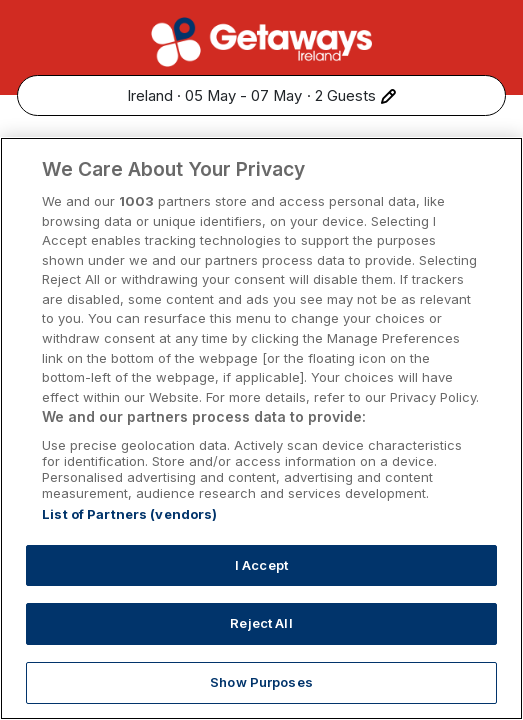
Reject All (261, 647)
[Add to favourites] (447, 153)
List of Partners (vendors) (129, 538)
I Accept (261, 589)
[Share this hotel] (489, 153)
